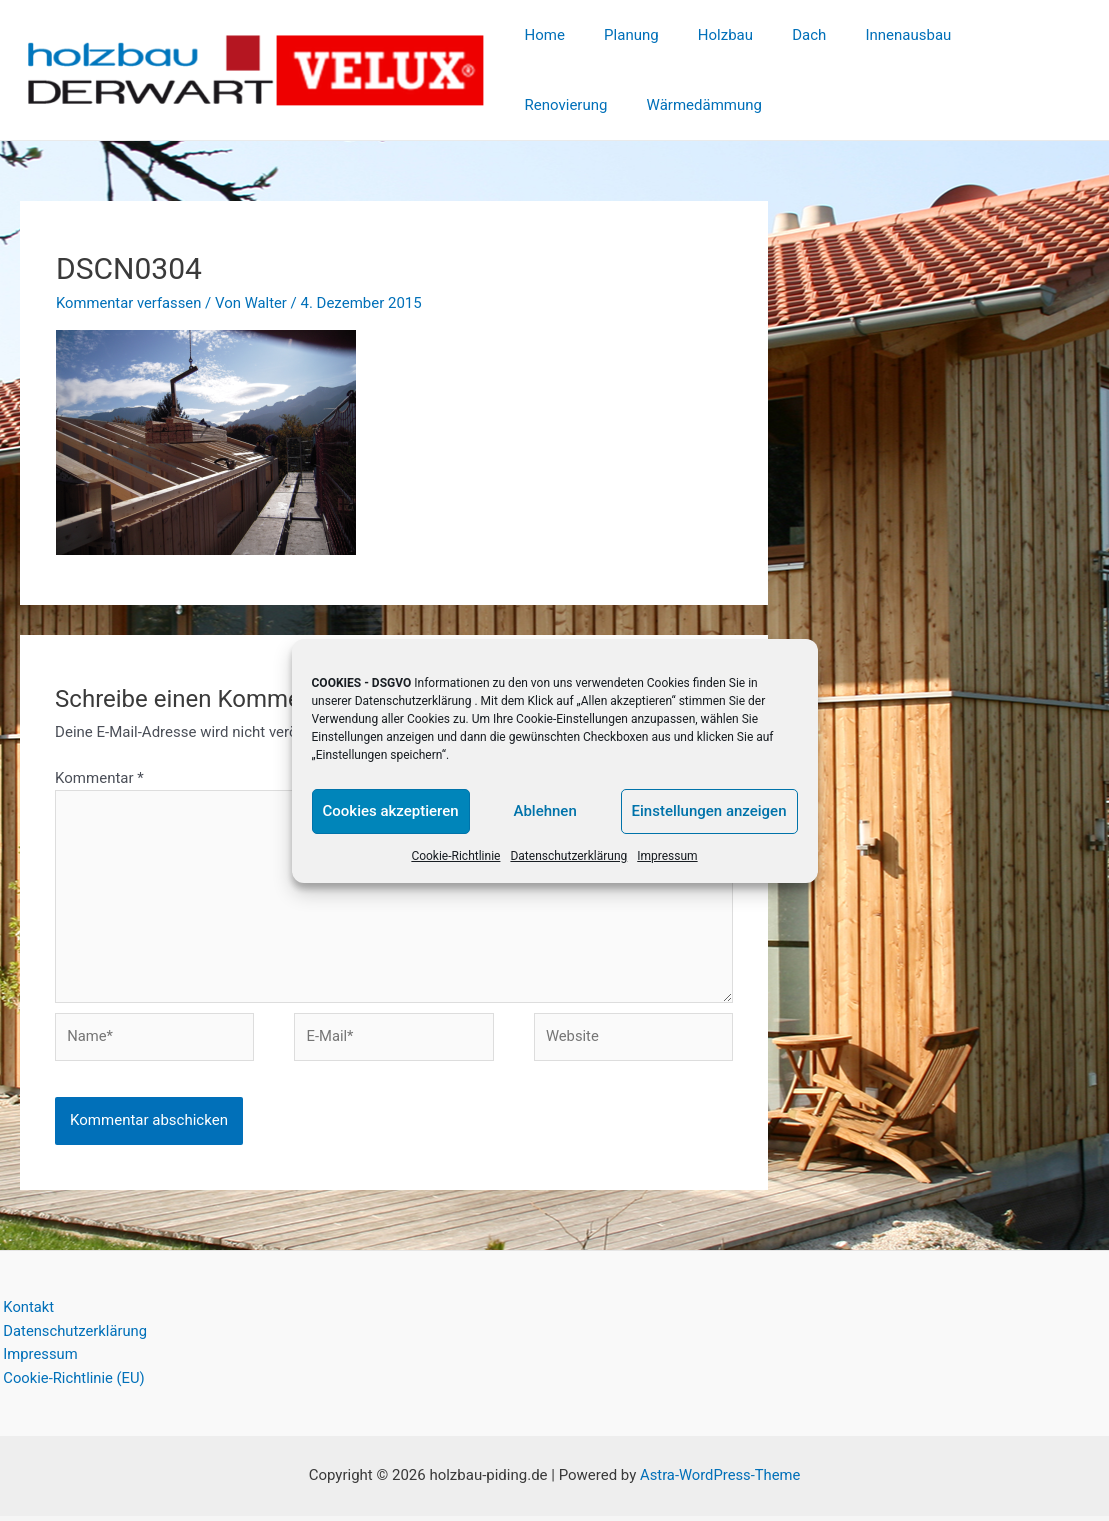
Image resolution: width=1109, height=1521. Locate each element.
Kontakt (26, 1312)
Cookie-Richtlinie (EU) (72, 1384)
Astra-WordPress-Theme (720, 1481)
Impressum (667, 856)
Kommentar (99, 778)
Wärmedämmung (577, 105)
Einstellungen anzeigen (709, 811)
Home (540, 35)
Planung (617, 35)
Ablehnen (544, 811)
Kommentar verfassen (130, 303)
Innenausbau (867, 35)
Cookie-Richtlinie (455, 856)
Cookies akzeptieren (391, 811)
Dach (777, 35)
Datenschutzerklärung (413, 701)
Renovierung (981, 35)
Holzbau (702, 35)
